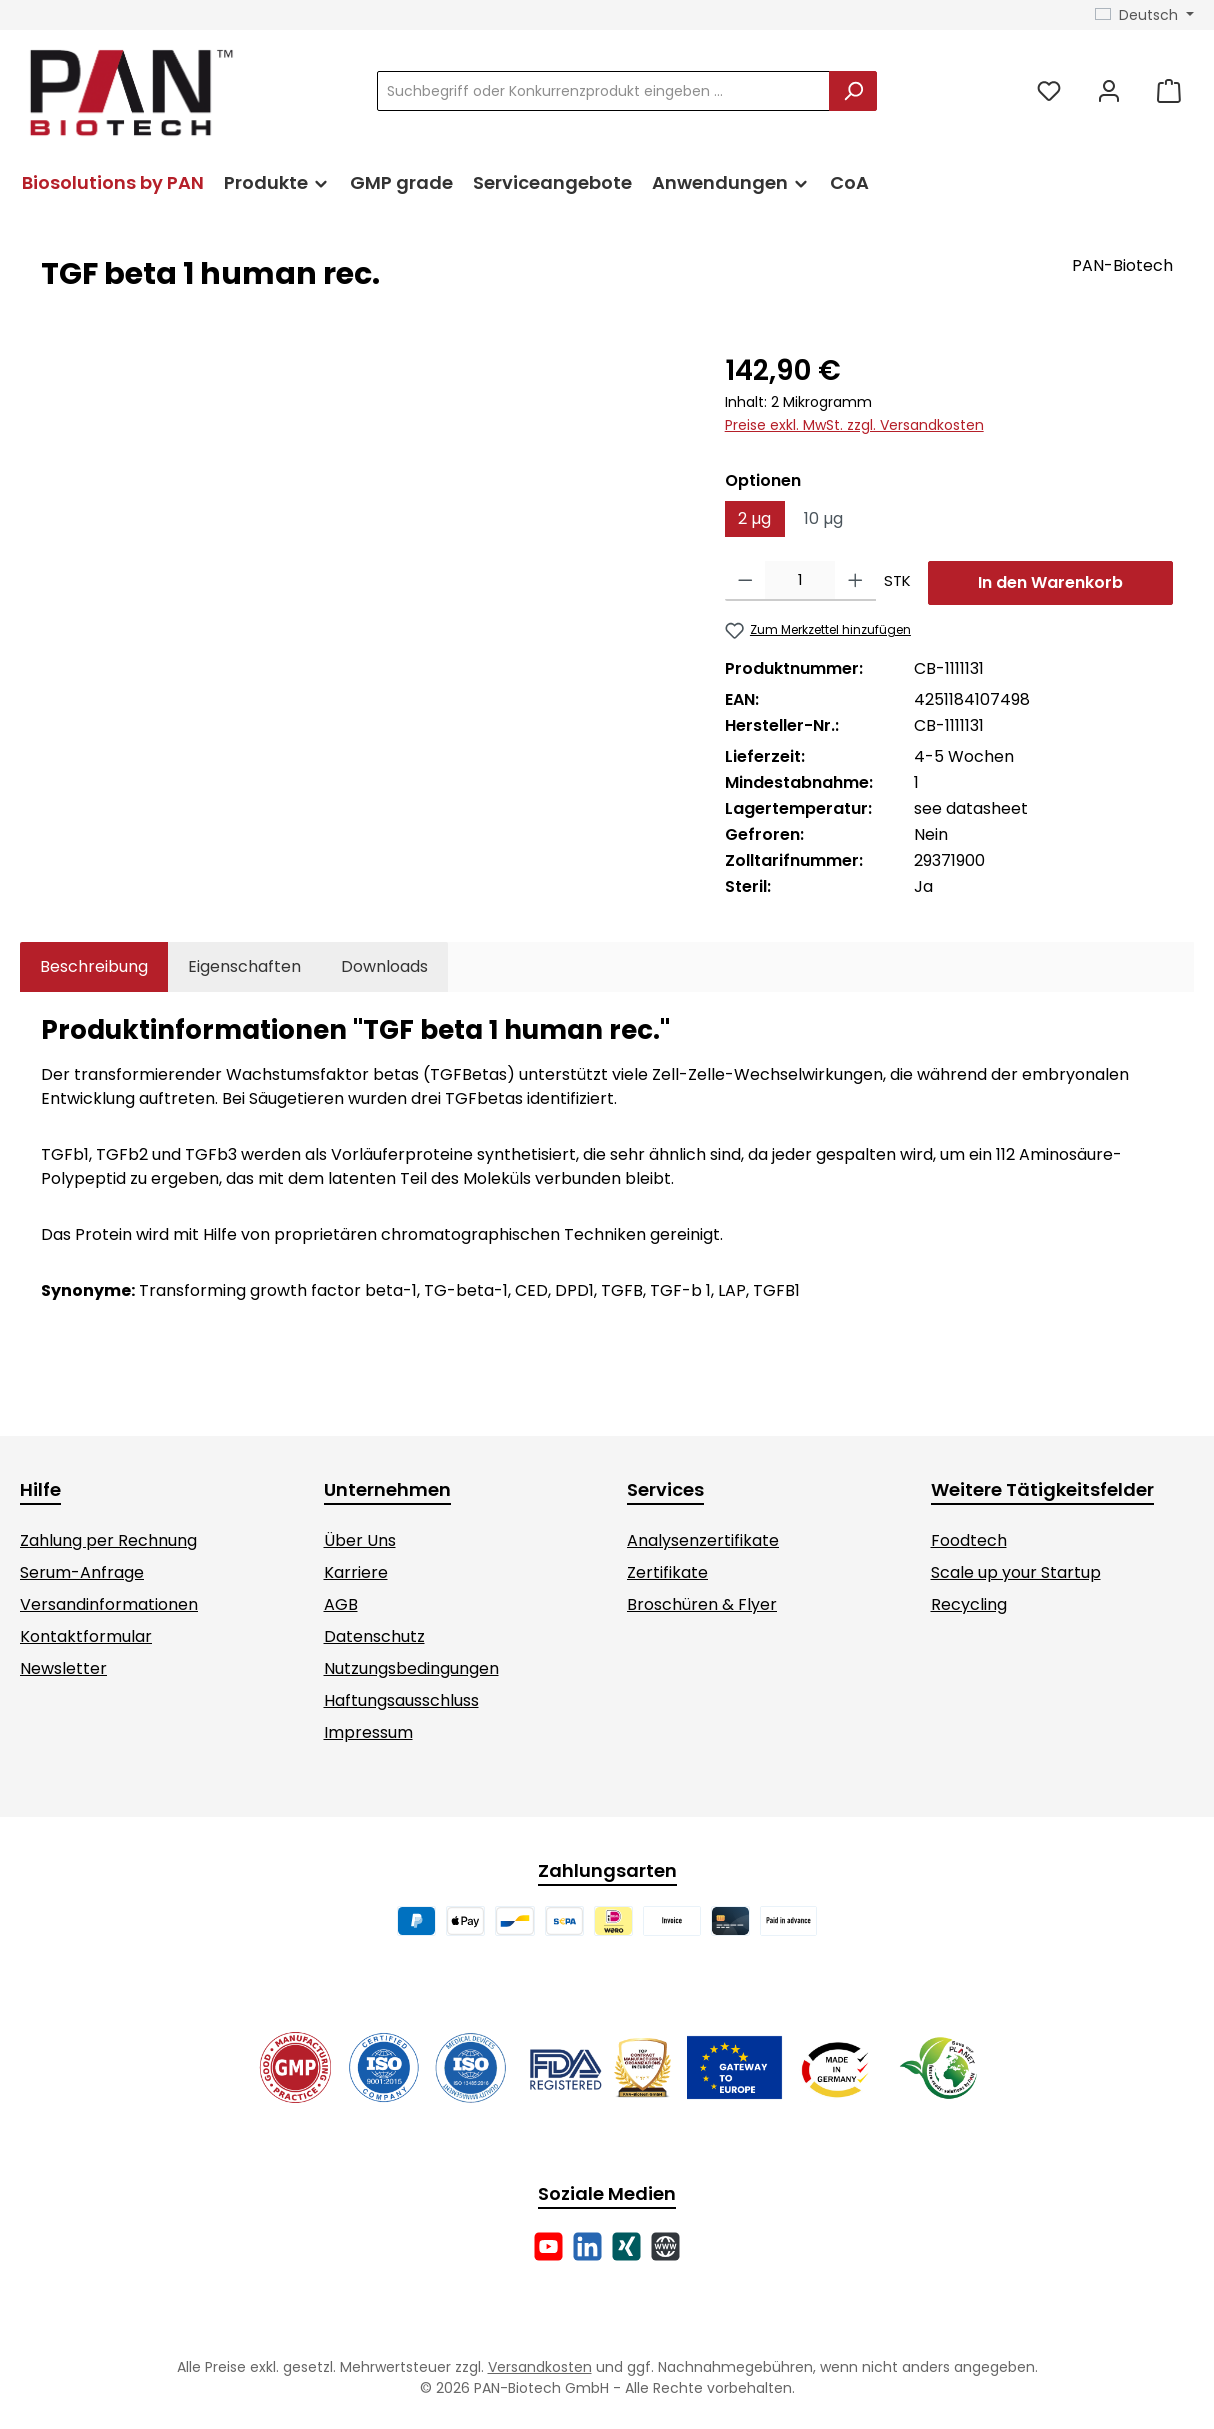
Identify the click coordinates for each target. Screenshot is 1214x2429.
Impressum (368, 1732)
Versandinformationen (109, 1604)
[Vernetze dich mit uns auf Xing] (626, 2246)
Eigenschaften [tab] (244, 966)
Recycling (969, 1604)
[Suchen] (853, 91)
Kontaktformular (86, 1636)
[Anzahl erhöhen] (855, 581)
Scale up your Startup (1016, 1572)
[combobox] (603, 91)
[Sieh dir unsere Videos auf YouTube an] (548, 2246)
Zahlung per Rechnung (108, 1540)
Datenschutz (374, 1636)
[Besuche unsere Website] (665, 2246)
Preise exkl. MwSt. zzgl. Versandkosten (854, 425)
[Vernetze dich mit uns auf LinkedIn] (587, 2246)
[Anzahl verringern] (745, 581)
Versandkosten (540, 2367)
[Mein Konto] (1109, 91)
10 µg (823, 518)
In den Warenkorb (1050, 582)
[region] (363, 565)
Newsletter (63, 1668)
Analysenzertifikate (703, 1540)
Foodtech (969, 1540)
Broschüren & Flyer (702, 1604)
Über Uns (360, 1540)
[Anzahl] (800, 581)
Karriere (356, 1572)
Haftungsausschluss (401, 1700)
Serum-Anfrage (82, 1572)
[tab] (94, 967)
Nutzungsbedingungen (411, 1668)
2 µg (754, 518)
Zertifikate (667, 1572)
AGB (341, 1604)
